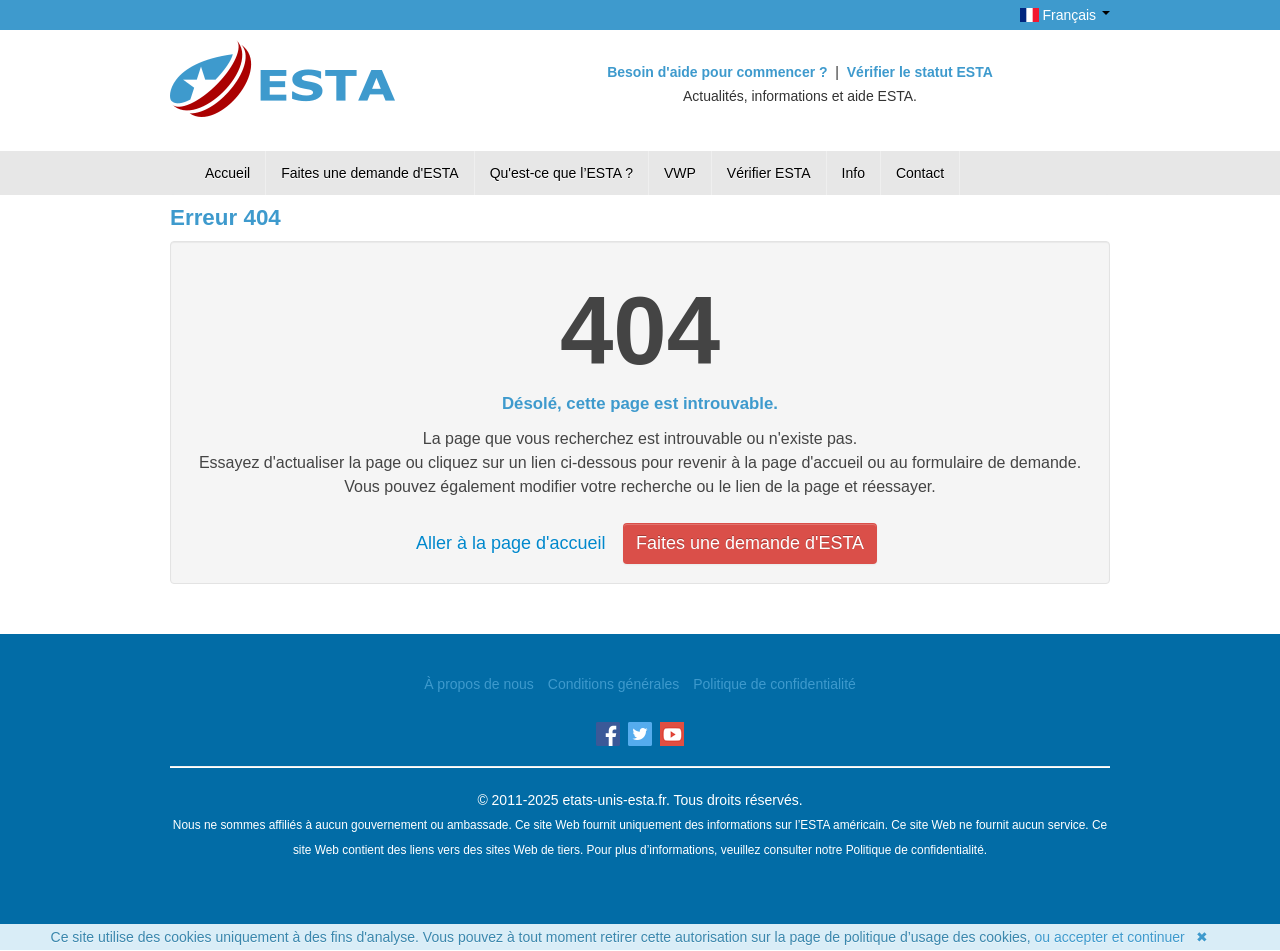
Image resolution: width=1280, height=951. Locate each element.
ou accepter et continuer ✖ (1122, 937)
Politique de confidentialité (774, 684)
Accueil (227, 173)
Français (1065, 15)
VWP (680, 173)
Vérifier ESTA (769, 173)
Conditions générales (614, 684)
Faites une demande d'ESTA (370, 173)
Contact (920, 173)
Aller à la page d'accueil (511, 543)
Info (853, 173)
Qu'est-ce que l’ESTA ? (561, 173)
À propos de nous (479, 684)
